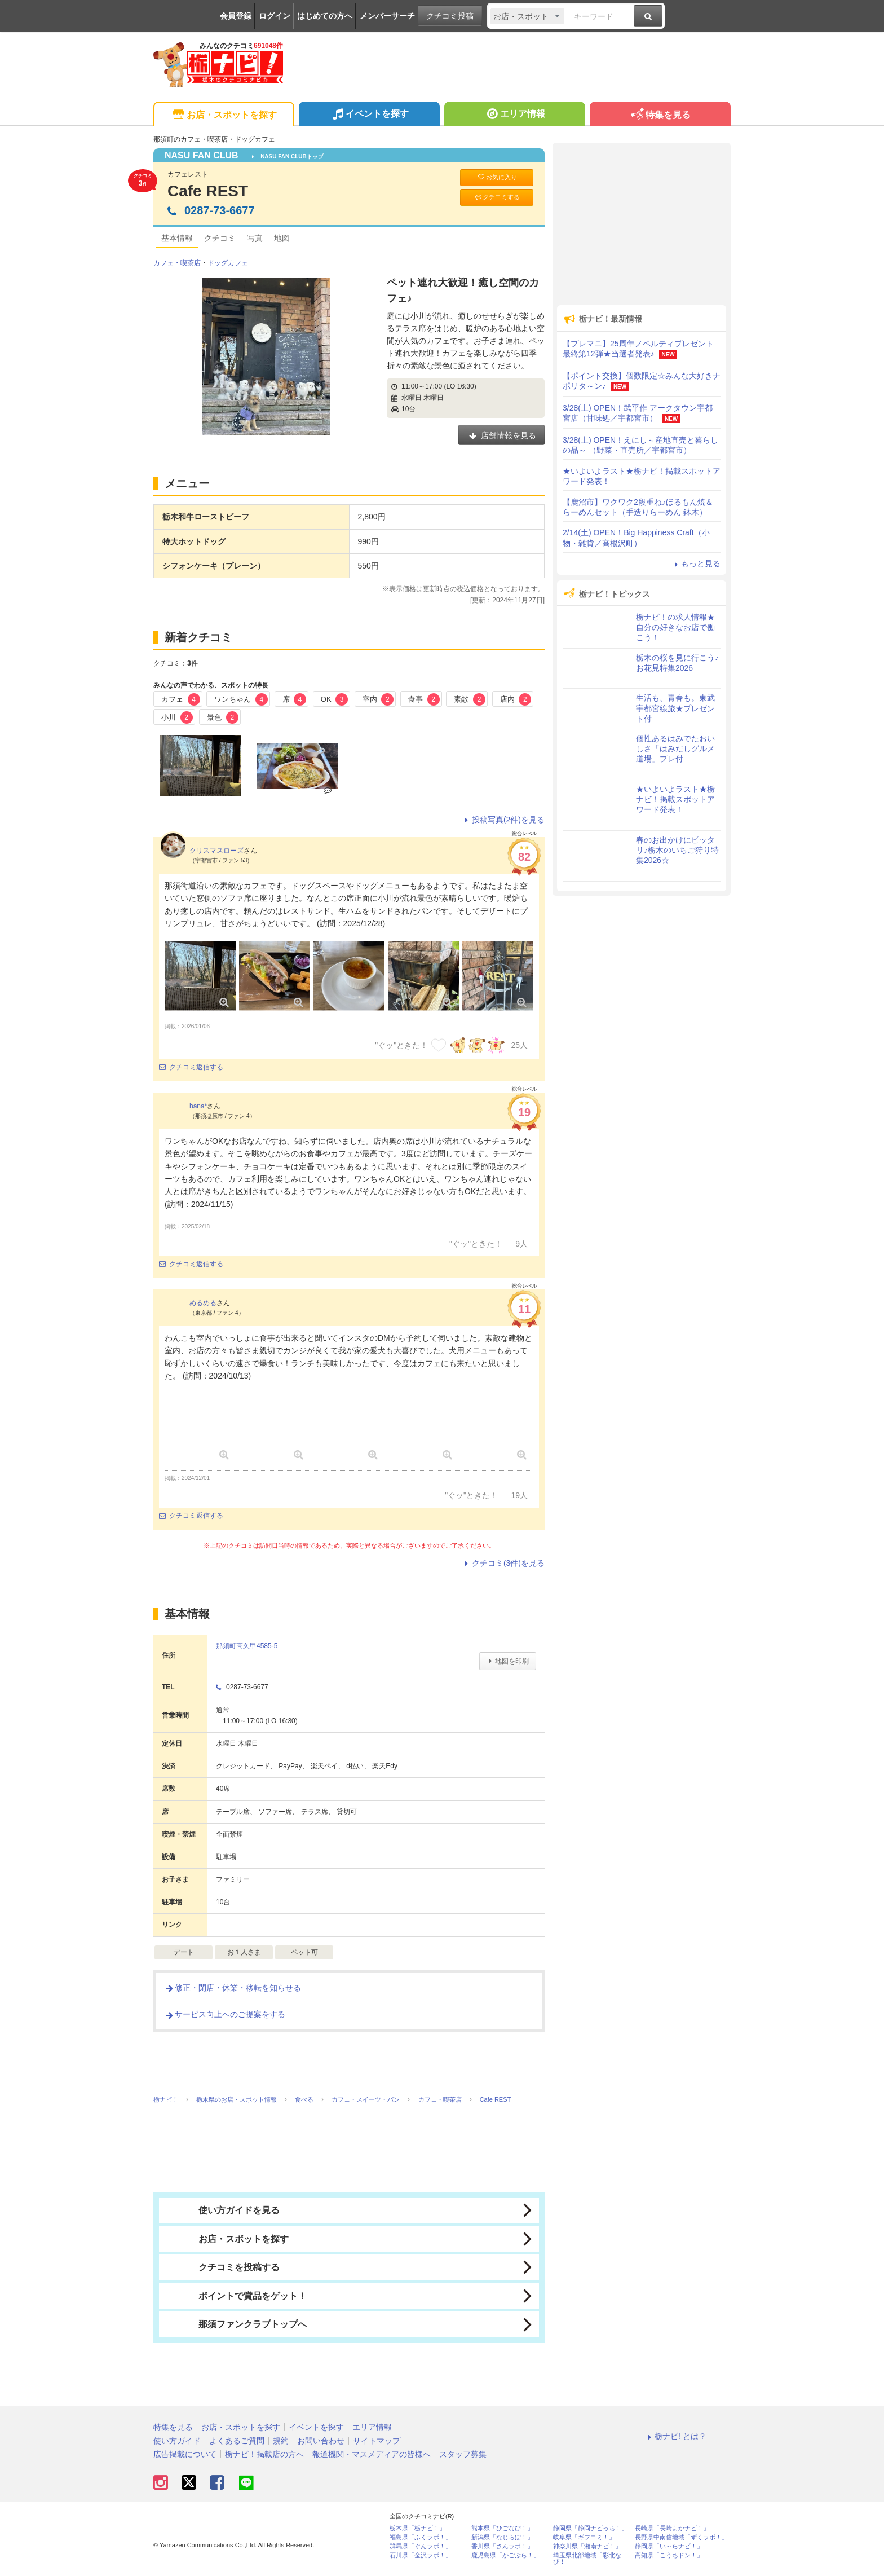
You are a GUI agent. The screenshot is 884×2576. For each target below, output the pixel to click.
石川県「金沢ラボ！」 (421, 2555)
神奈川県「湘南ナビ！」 (587, 2546)
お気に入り (496, 177)
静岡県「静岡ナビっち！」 (590, 2528)
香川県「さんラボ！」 (502, 2546)
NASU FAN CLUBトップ (288, 156)
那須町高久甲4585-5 (246, 1646)
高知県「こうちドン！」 (669, 2555)
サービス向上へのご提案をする (225, 2014)
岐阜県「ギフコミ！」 (584, 2537)
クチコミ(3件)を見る (503, 1562)
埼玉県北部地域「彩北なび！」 (587, 2558)
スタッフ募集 (463, 2454)
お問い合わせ (320, 2440)
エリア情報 (514, 115)
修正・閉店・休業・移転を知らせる (233, 1987)
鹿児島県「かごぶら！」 (505, 2555)
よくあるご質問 (236, 2440)
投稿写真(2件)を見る (503, 819)
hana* (198, 1106)
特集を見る (660, 115)
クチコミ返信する (191, 1067)
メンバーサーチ (387, 15)
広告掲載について (184, 2454)
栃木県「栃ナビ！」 (417, 2528)
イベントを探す (369, 115)
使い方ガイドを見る (222, 2210)
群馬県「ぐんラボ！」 (421, 2546)
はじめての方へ (324, 15)
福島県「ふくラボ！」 (421, 2537)
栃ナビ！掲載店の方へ (264, 2454)
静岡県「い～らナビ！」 (669, 2546)
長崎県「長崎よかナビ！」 (672, 2528)
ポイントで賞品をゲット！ (236, 2296)
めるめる (202, 1303)
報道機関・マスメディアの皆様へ (371, 2454)
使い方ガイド (177, 2440)
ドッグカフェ (227, 263)
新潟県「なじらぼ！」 (502, 2537)
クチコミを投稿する (222, 2267)
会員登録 (235, 15)
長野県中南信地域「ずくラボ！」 (681, 2537)
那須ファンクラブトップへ (236, 2324)
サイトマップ (376, 2440)
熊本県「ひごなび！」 (502, 2528)
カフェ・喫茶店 (177, 263)
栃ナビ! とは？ (675, 2436)
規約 (281, 2440)
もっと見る (696, 563)
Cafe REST (207, 191)
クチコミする (497, 197)
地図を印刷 (508, 1661)
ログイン (274, 15)
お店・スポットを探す (223, 115)
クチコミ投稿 (450, 15)
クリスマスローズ (216, 851)
